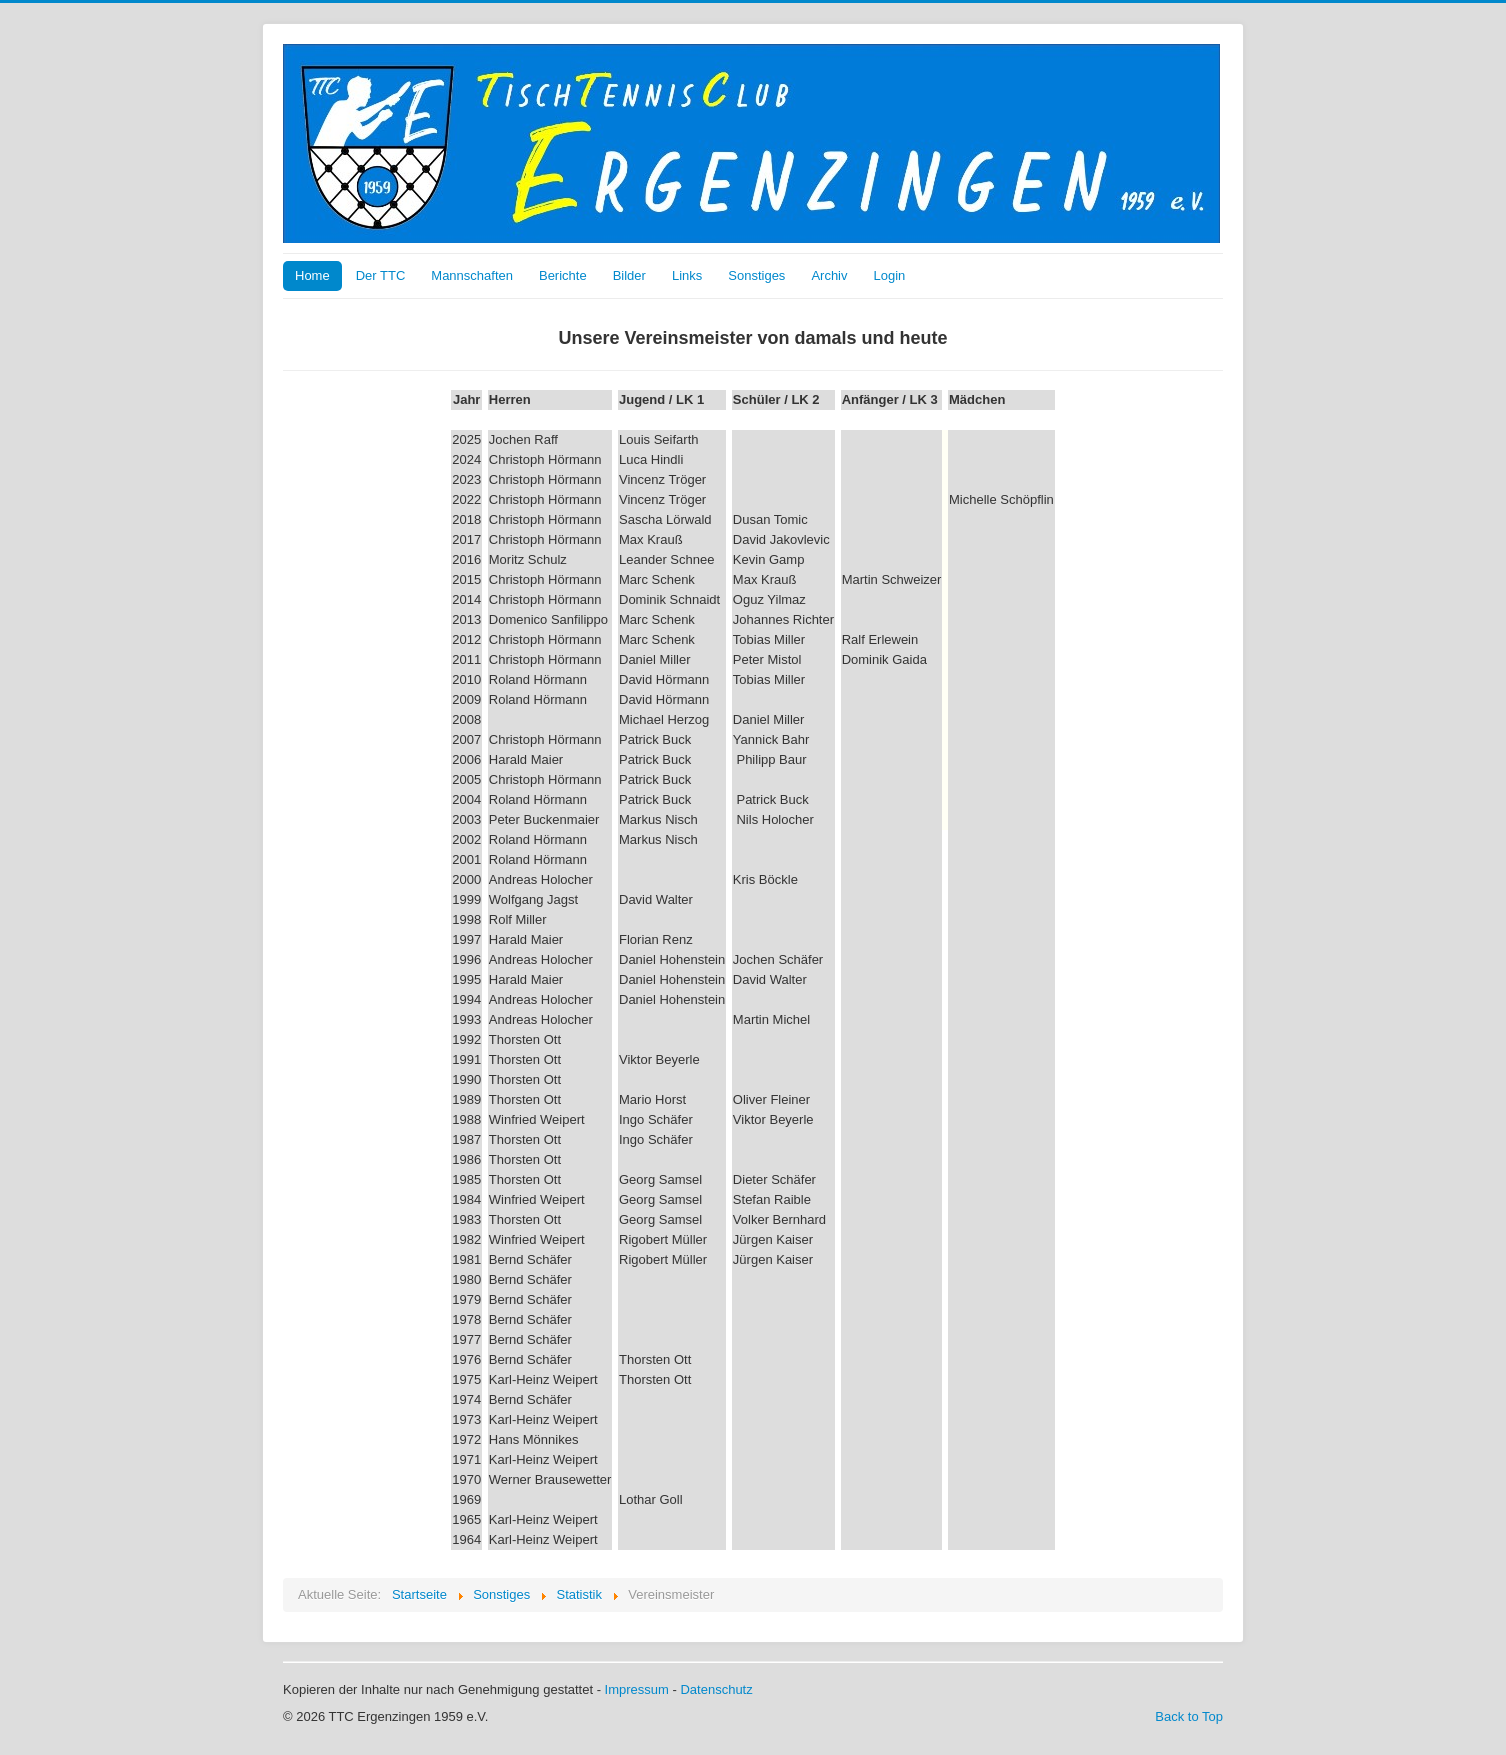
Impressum (637, 1689)
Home (312, 275)
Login (890, 275)
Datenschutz (716, 1689)
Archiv (829, 275)
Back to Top (1189, 1716)
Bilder (629, 275)
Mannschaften (472, 275)
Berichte (563, 275)
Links (687, 275)
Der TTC (381, 275)
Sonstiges (756, 275)
